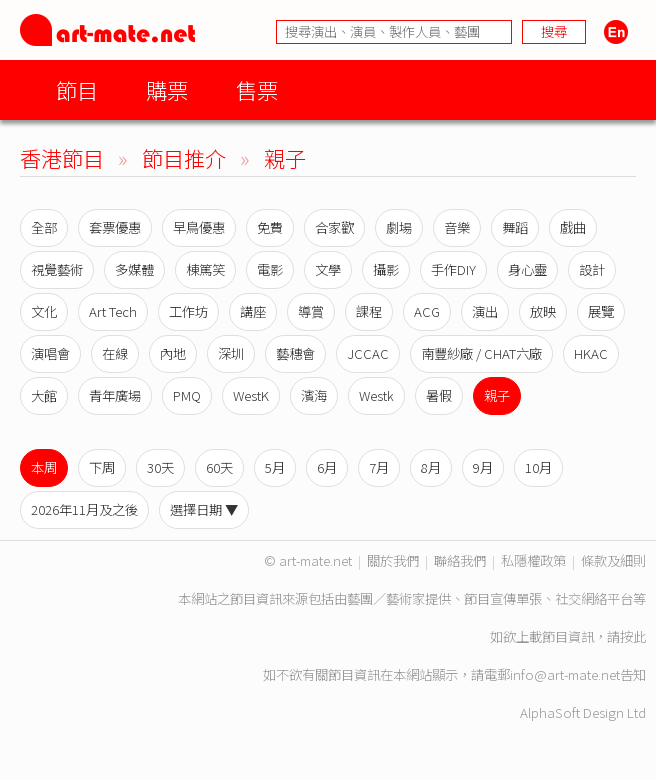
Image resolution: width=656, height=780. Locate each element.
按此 (633, 636)
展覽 (601, 311)
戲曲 (573, 227)
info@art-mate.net (565, 674)
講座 (253, 311)
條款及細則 (613, 560)
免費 (270, 227)
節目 (77, 89)
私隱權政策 (533, 560)
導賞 (311, 311)
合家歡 (334, 227)
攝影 (386, 269)
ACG (427, 311)
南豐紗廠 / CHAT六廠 (481, 353)
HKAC (591, 353)
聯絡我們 (460, 560)
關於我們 (393, 560)
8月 (431, 467)
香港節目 (62, 157)
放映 (543, 311)
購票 (167, 89)
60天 (219, 467)
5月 (275, 467)
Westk (376, 395)
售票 (257, 89)
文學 (328, 269)
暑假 (439, 395)
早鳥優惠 (199, 227)
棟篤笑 (205, 269)
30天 (160, 467)
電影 (270, 269)
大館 (44, 395)
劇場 (399, 227)
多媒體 (134, 269)
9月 (483, 467)
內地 (173, 353)
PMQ (187, 395)
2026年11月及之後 (84, 509)
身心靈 (527, 269)
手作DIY (453, 269)
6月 (327, 467)
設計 (592, 269)
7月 (379, 467)
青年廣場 (115, 395)
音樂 (457, 227)
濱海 (314, 395)
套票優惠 (115, 227)
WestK (251, 395)
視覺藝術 (57, 269)
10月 (538, 467)
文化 (44, 311)
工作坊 (188, 311)
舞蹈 (515, 227)
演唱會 (50, 353)
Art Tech (113, 311)
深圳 (231, 353)
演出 (485, 311)
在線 (115, 353)
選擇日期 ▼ (204, 509)
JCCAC (368, 353)
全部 (44, 227)
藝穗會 (295, 353)
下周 (102, 467)
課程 (369, 311)
